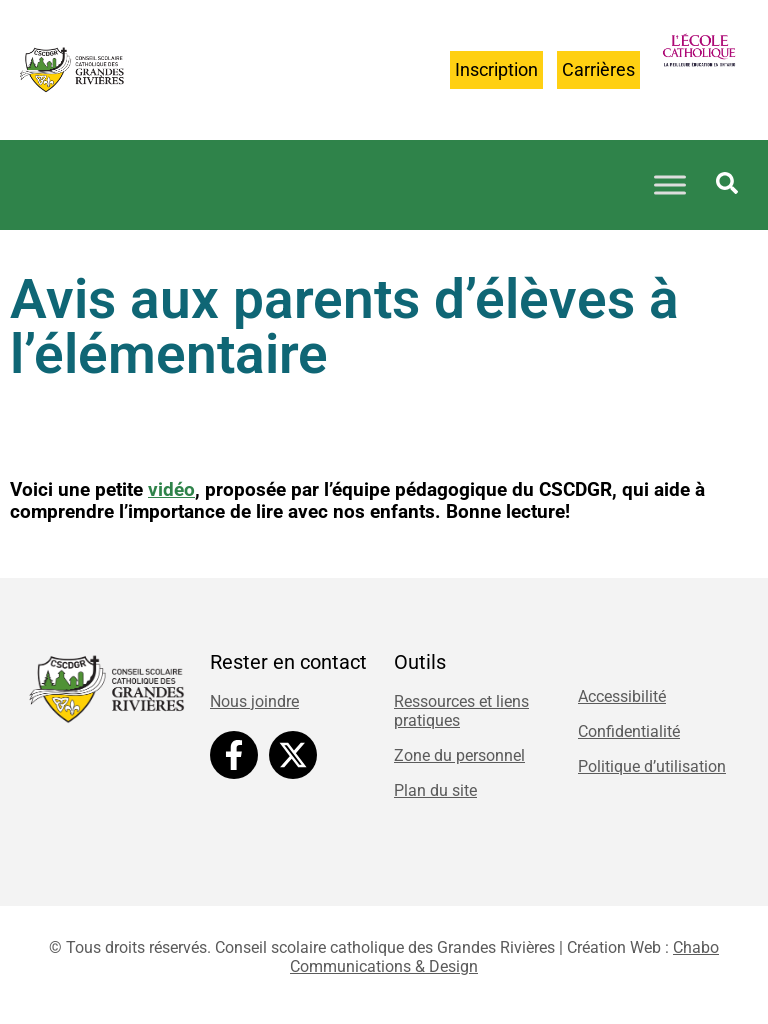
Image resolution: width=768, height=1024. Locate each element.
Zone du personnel (459, 755)
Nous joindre (254, 701)
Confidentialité (629, 731)
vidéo (171, 490)
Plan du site (435, 790)
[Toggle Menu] (670, 184)
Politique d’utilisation (652, 766)
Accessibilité (622, 696)
